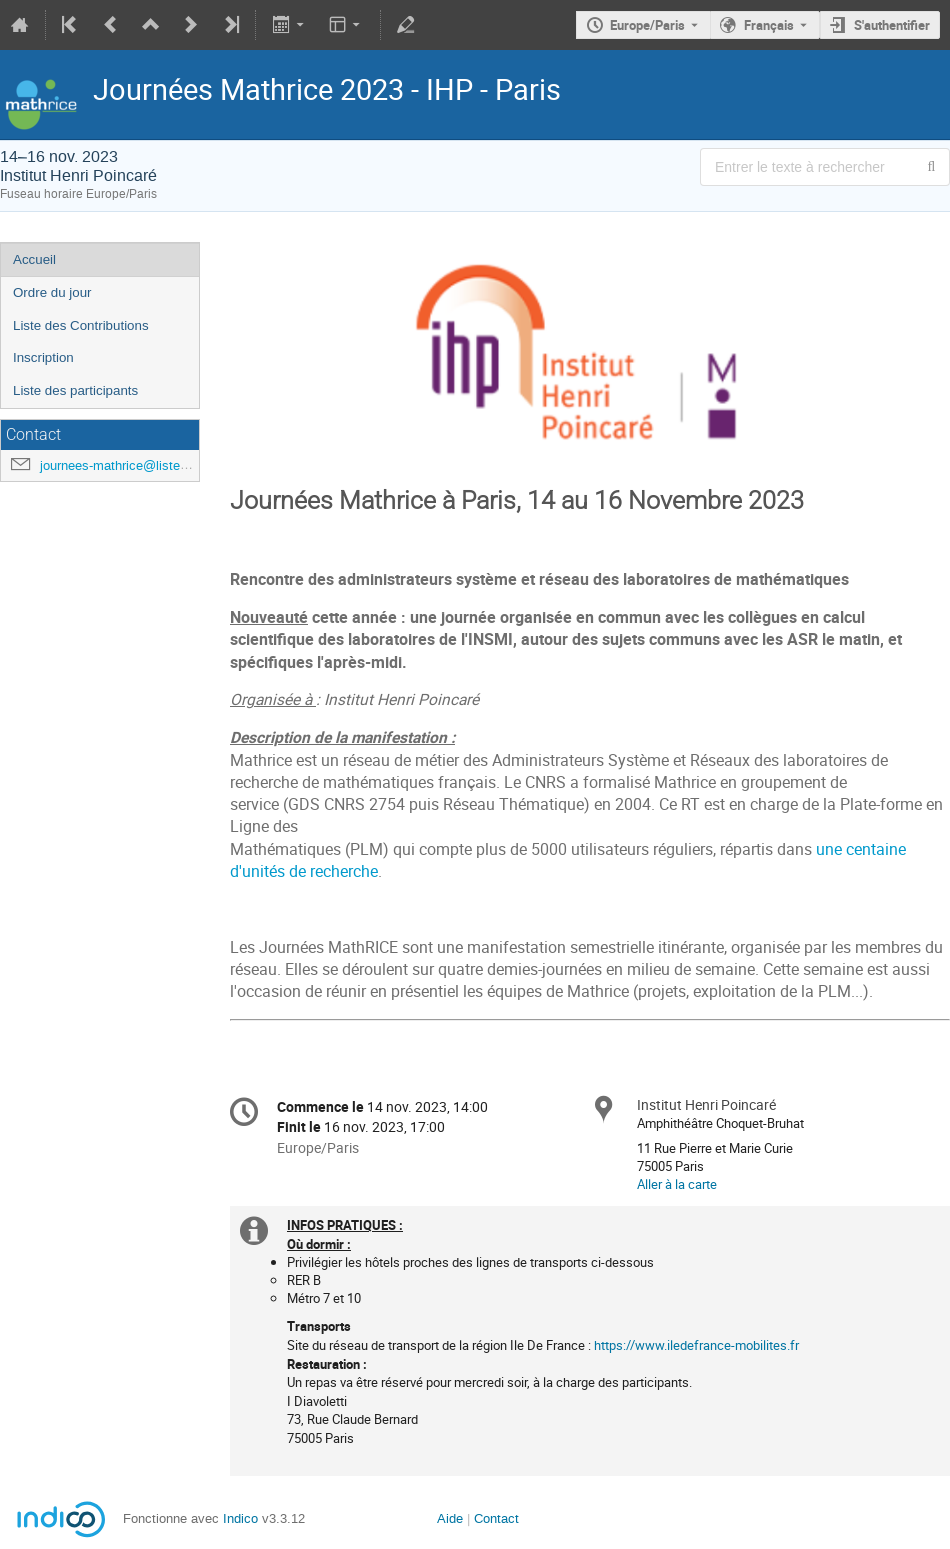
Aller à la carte (677, 1184)
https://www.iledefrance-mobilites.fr (696, 1345)
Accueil (34, 259)
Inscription (43, 357)
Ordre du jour (52, 292)
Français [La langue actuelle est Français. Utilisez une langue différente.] (769, 25)
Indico (240, 1518)
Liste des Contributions (81, 325)
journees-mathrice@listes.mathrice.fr (146, 465)
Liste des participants (75, 390)
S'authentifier (892, 25)
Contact (496, 1518)
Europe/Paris (647, 25)
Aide (450, 1518)
